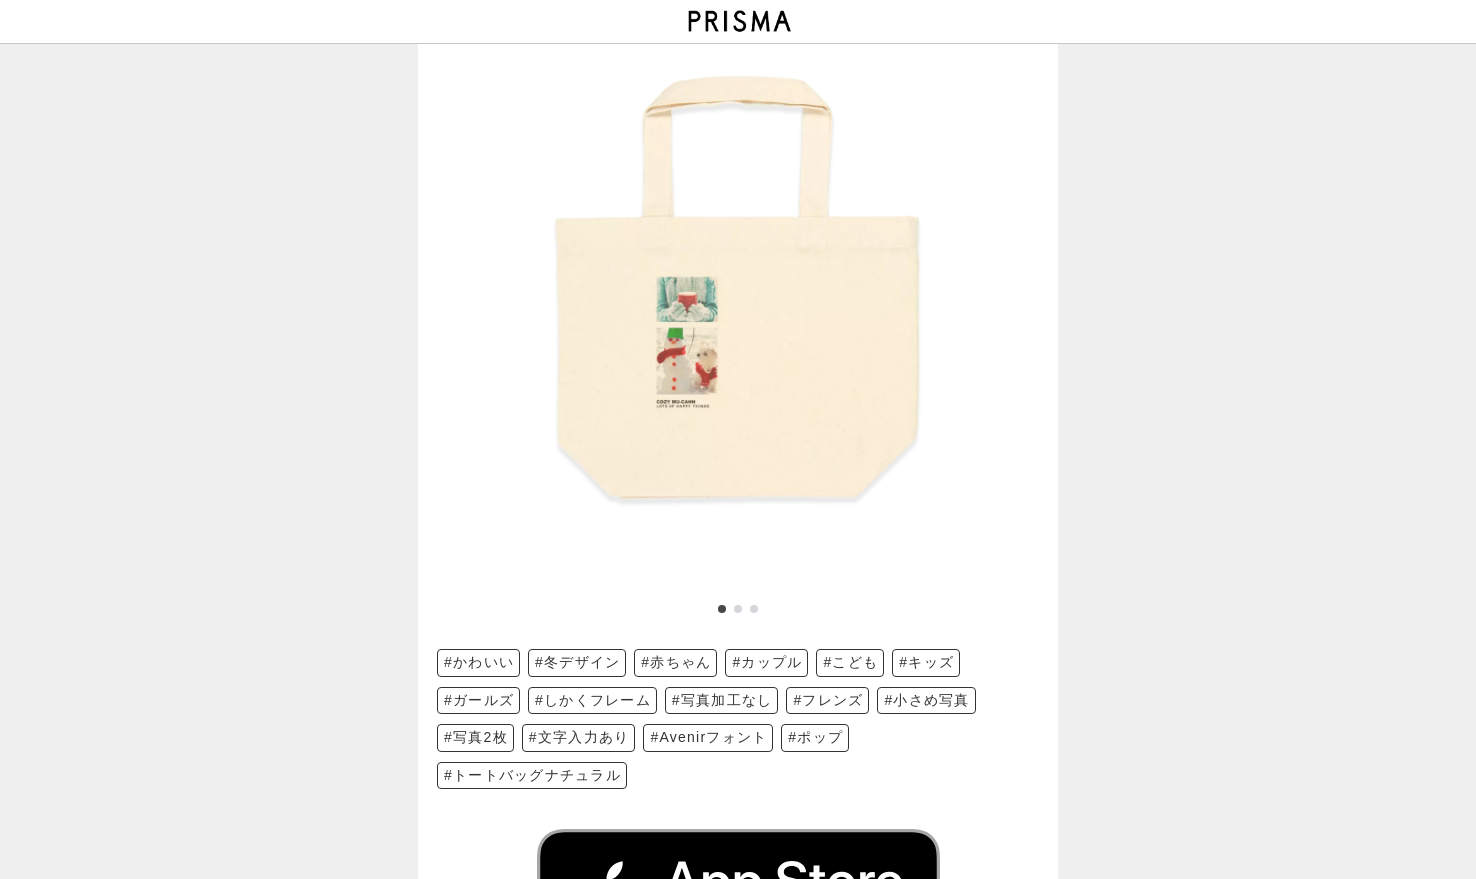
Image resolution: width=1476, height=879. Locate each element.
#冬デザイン (577, 662)
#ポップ (815, 737)
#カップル (767, 662)
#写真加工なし (722, 700)
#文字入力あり (579, 737)
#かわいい (479, 662)
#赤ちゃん (676, 662)
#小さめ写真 (926, 700)
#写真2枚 (476, 737)
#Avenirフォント (708, 737)
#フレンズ (828, 700)
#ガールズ (479, 700)
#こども (850, 662)
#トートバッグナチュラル (532, 775)
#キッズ (926, 662)
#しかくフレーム (593, 700)
